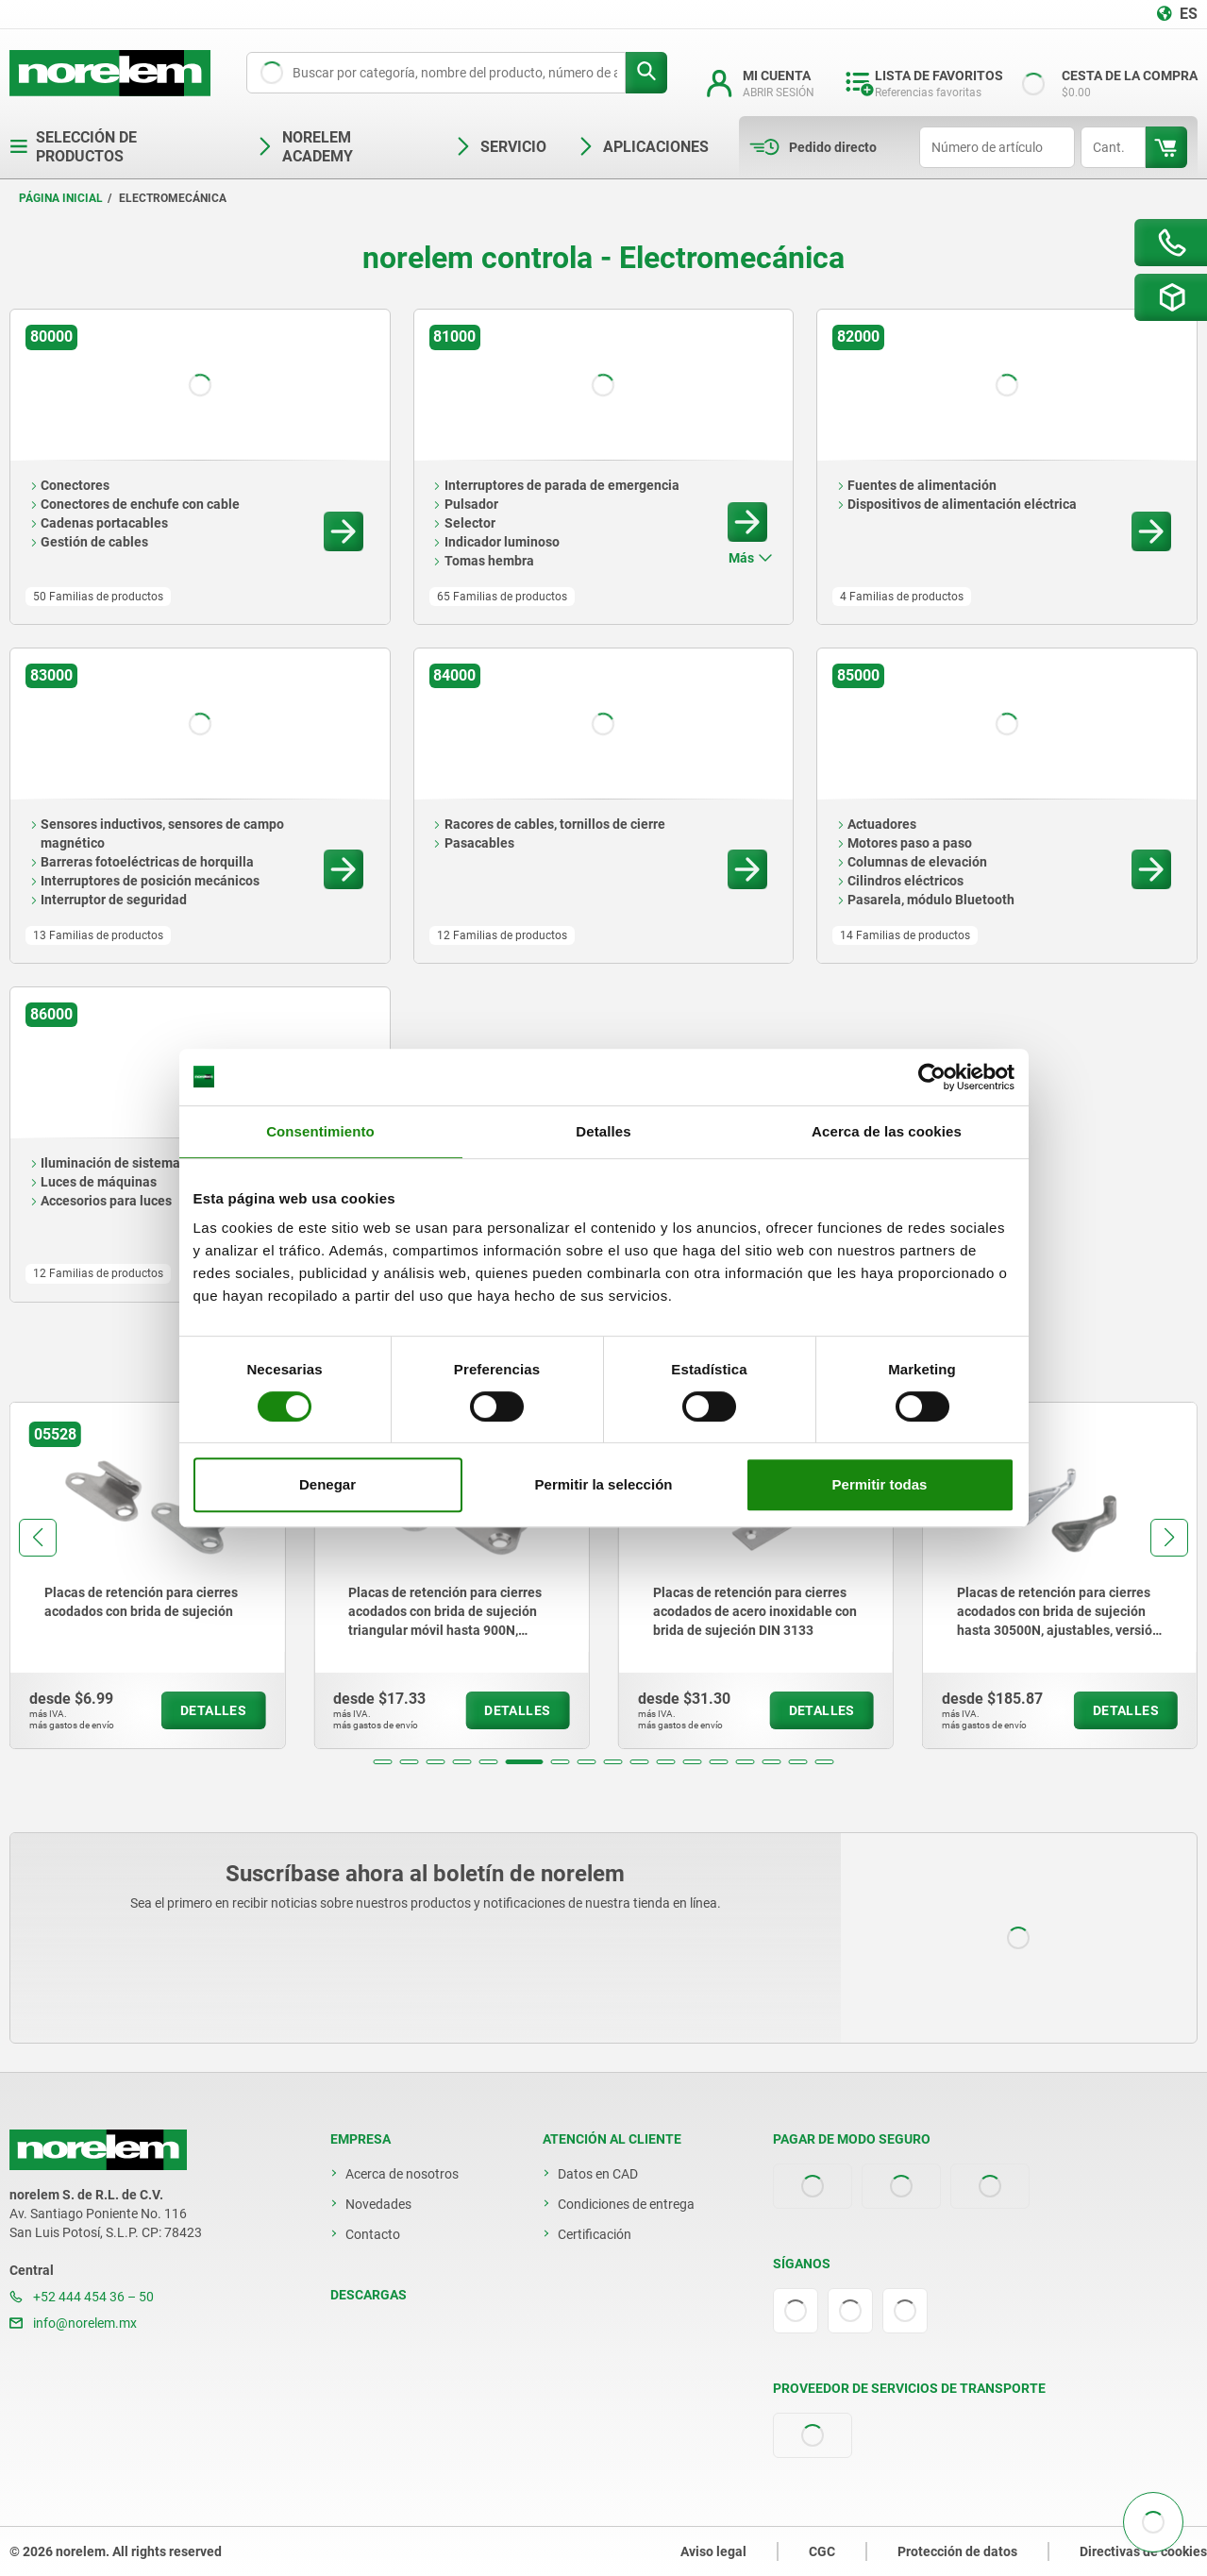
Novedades (378, 2204)
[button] (383, 1761)
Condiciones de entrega (626, 2204)
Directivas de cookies (1143, 2551)
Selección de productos (73, 146)
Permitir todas (880, 1484)
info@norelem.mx (73, 2323)
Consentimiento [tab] (320, 1131)
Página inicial (61, 198)
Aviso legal (713, 2551)
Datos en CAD (598, 2173)
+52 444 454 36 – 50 (81, 2296)
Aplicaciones (643, 147)
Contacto (372, 2234)
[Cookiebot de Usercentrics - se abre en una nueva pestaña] (931, 1077)
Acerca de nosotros (402, 2173)
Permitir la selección (604, 1484)
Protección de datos (957, 2551)
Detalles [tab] (603, 1131)
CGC (822, 2551)
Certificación (594, 2234)
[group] (147, 1575)
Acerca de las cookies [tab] (887, 1131)
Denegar (327, 1484)
